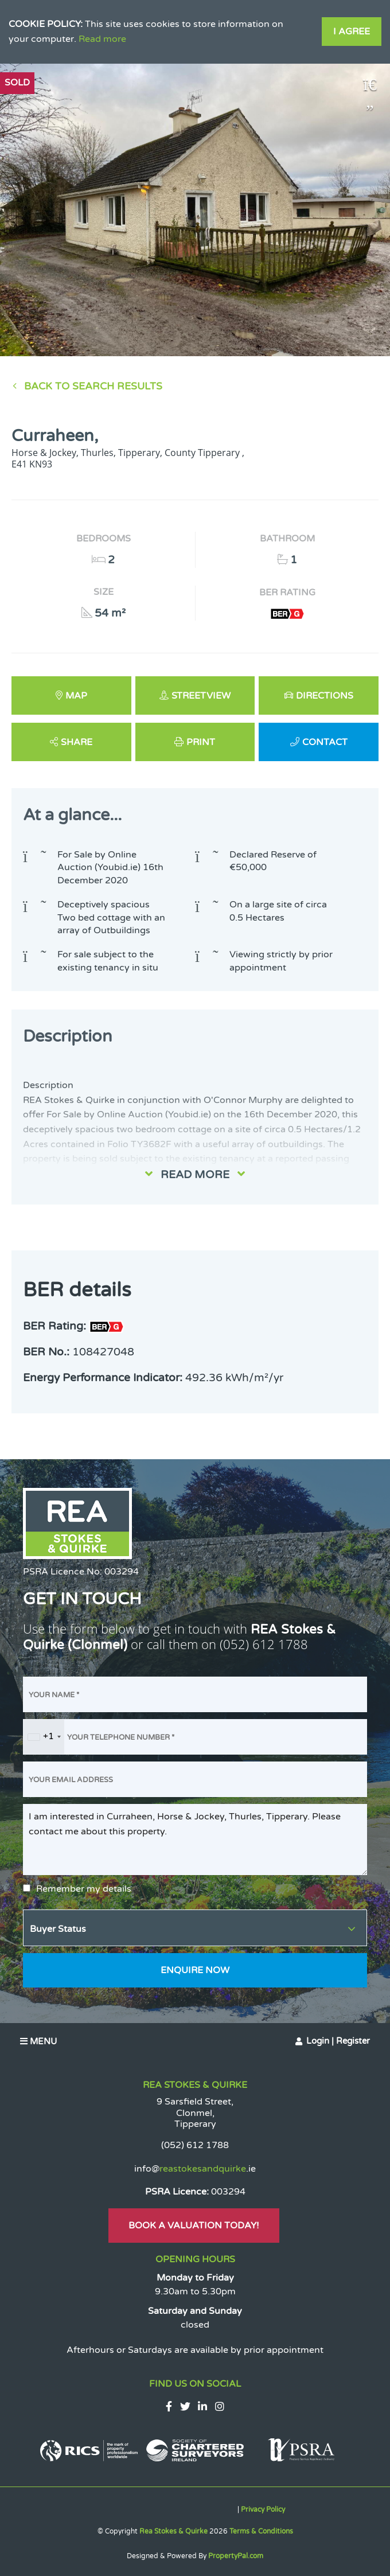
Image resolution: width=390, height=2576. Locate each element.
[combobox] (44, 1737)
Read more (102, 39)
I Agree (351, 31)
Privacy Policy (263, 2509)
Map (76, 696)
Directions (324, 696)
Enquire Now (195, 1970)
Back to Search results (93, 386)
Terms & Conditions (261, 2531)
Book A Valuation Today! (193, 2225)
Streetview (201, 696)
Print (200, 742)
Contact (325, 742)
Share (76, 742)
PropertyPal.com (235, 2556)
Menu (38, 2041)
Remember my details (83, 1889)
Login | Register (338, 2041)
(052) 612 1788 (264, 1644)
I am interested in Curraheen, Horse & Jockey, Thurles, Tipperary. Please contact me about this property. (195, 1839)
